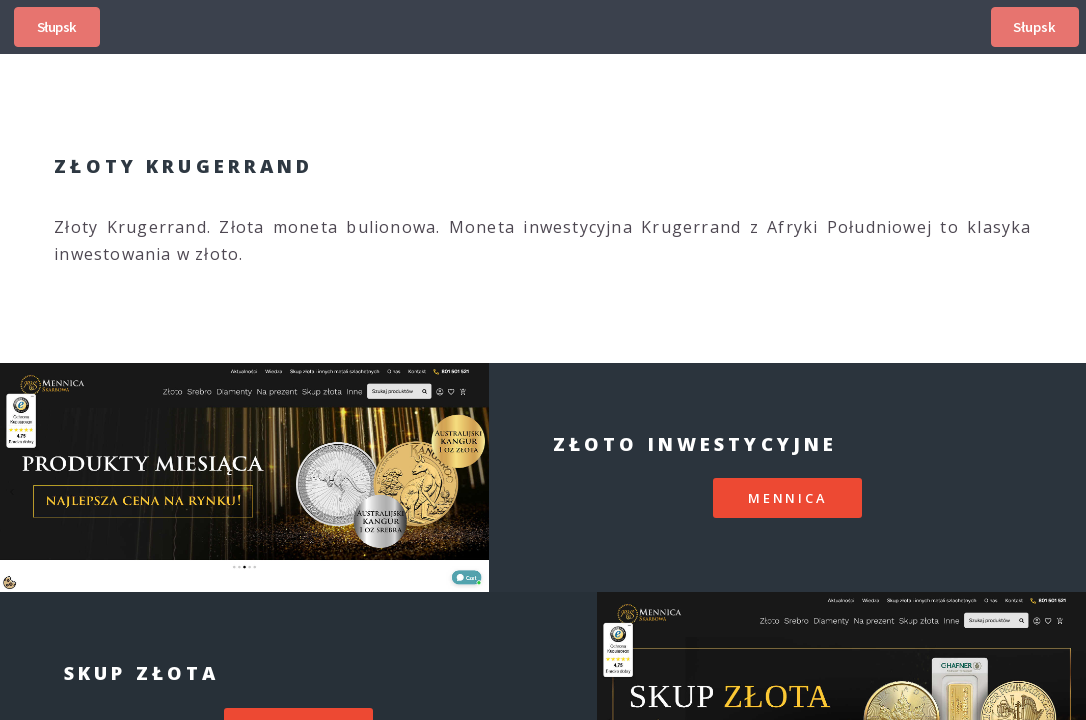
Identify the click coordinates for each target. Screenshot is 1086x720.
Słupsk (57, 27)
